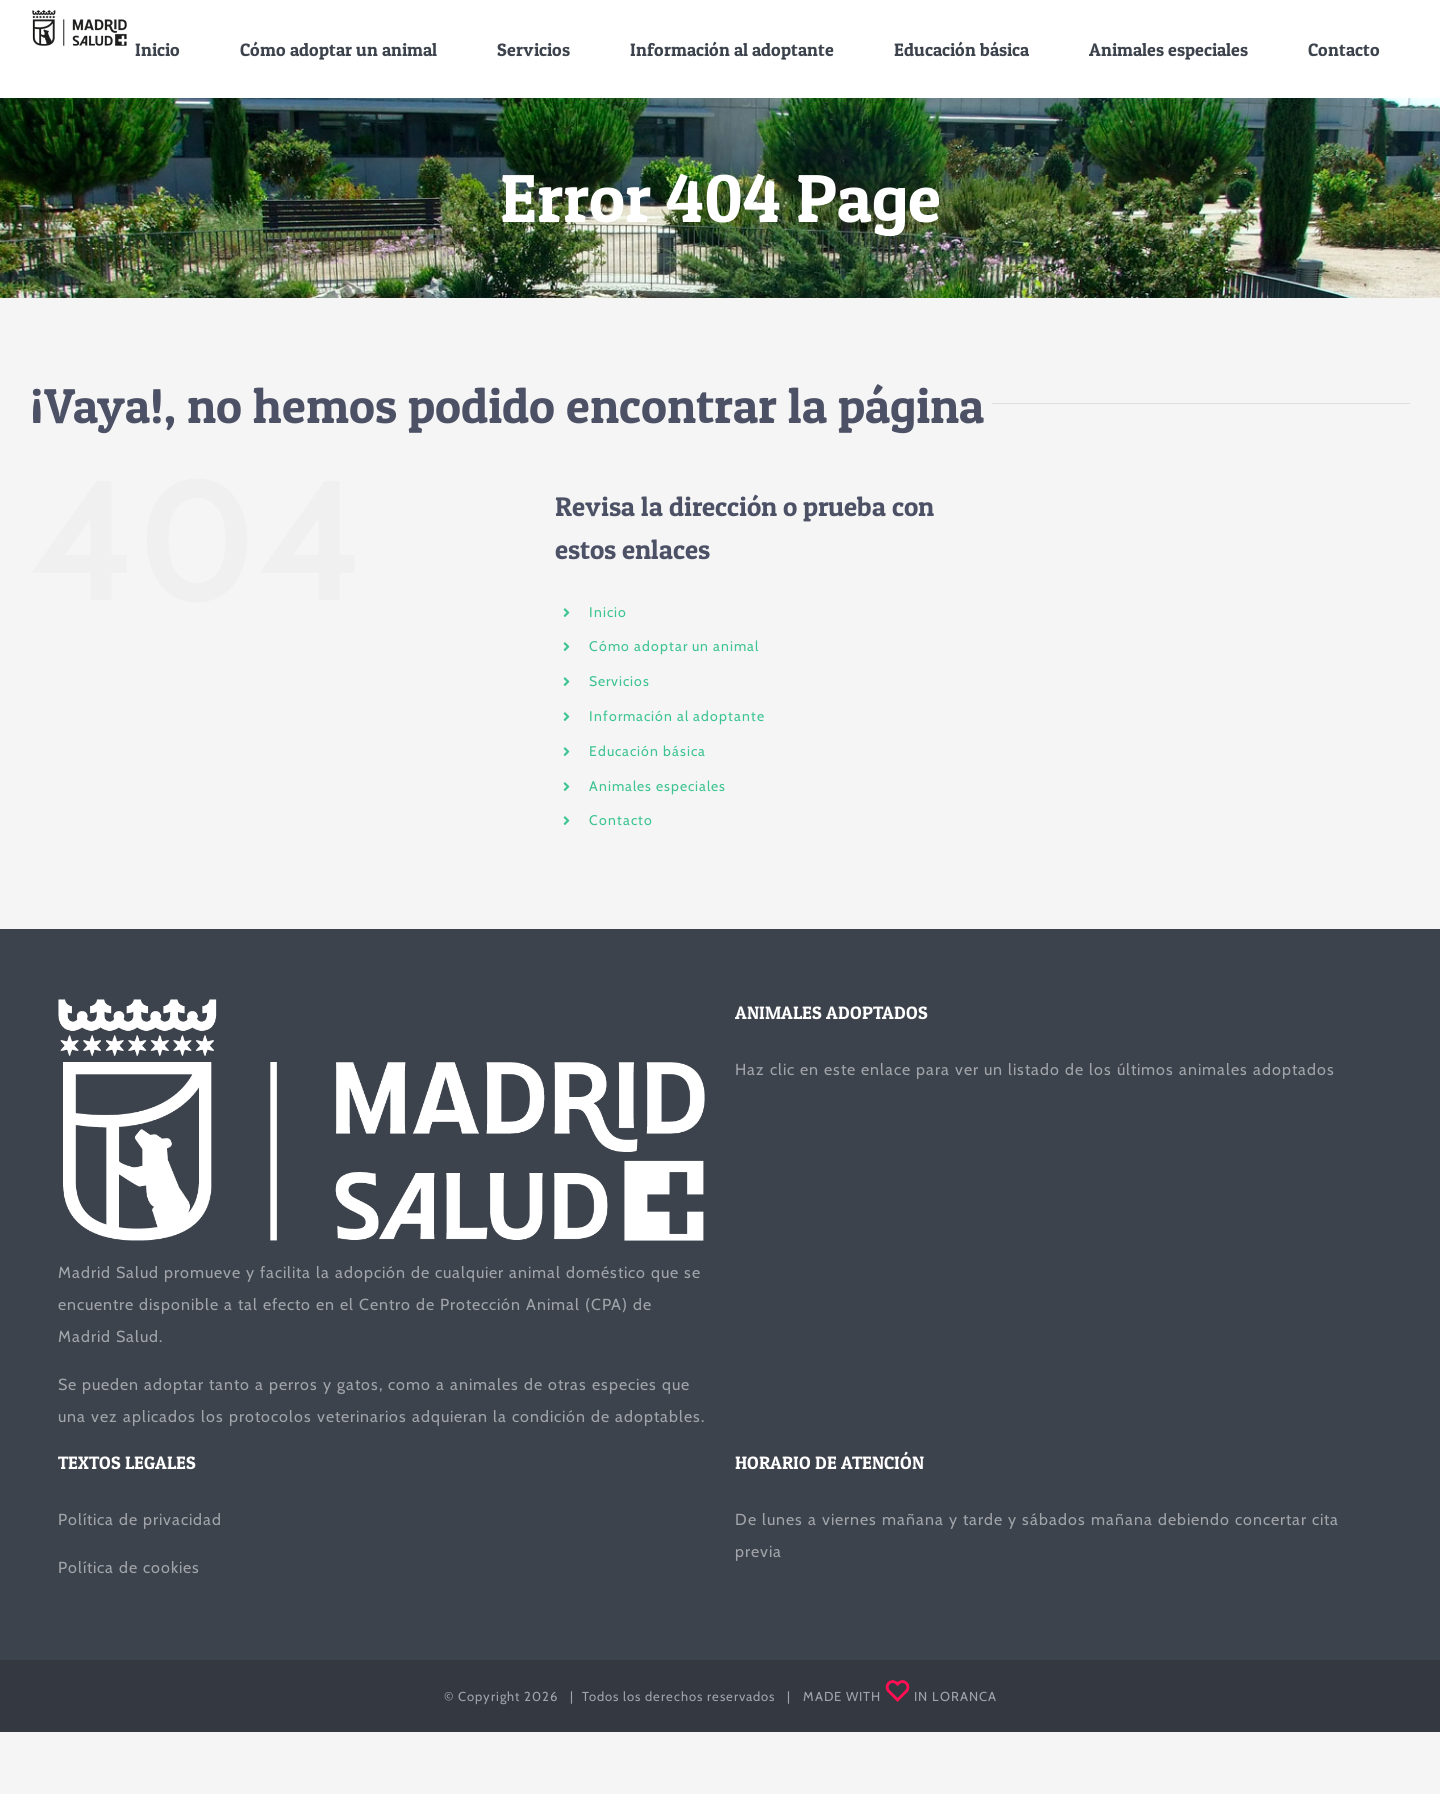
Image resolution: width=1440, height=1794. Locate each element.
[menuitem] (157, 49)
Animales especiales (657, 785)
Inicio (608, 611)
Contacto (621, 820)
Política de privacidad (140, 1519)
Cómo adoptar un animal (674, 646)
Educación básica (647, 751)
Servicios (619, 681)
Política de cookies (129, 1567)
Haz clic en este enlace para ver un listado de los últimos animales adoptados (1035, 1069)
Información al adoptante (677, 716)
